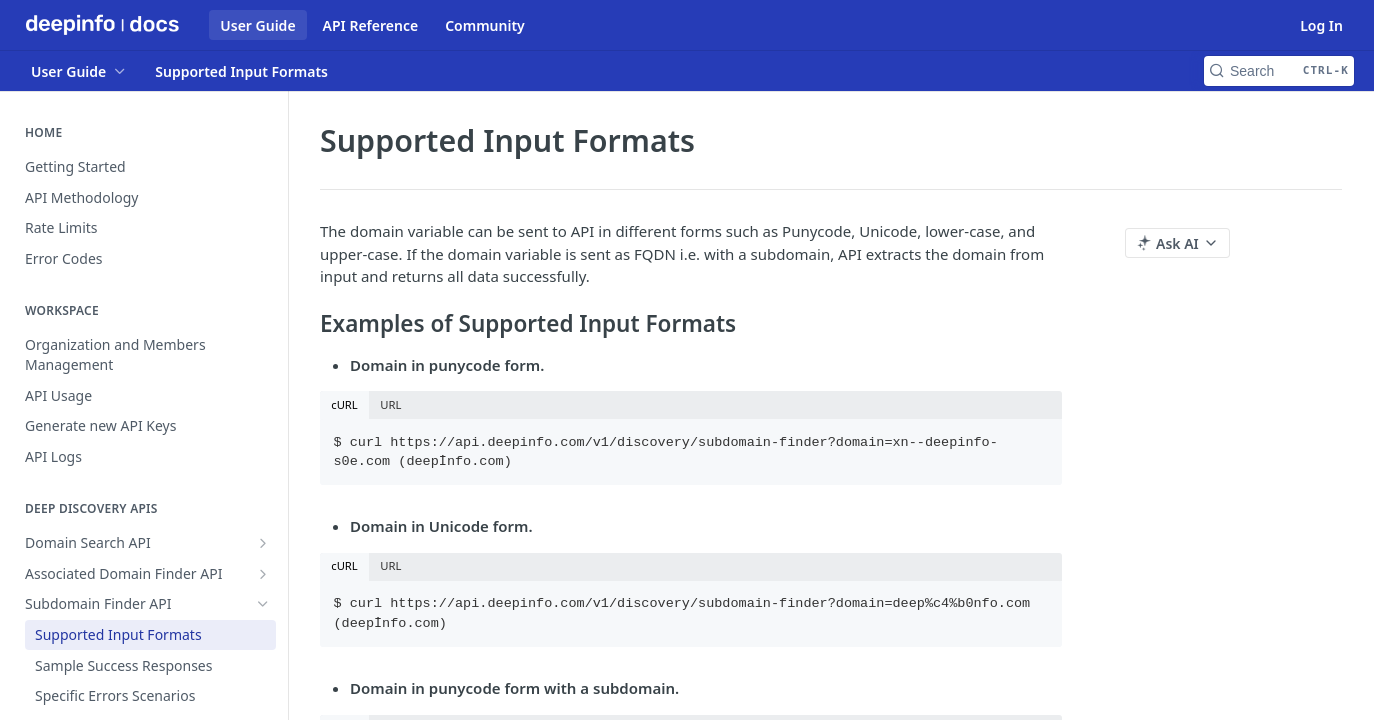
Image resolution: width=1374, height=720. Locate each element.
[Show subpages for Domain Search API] (263, 543)
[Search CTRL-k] (1279, 71)
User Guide (257, 25)
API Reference (371, 25)
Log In (1321, 25)
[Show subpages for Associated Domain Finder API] (263, 574)
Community (485, 25)
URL (390, 404)
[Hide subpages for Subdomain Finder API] (263, 604)
